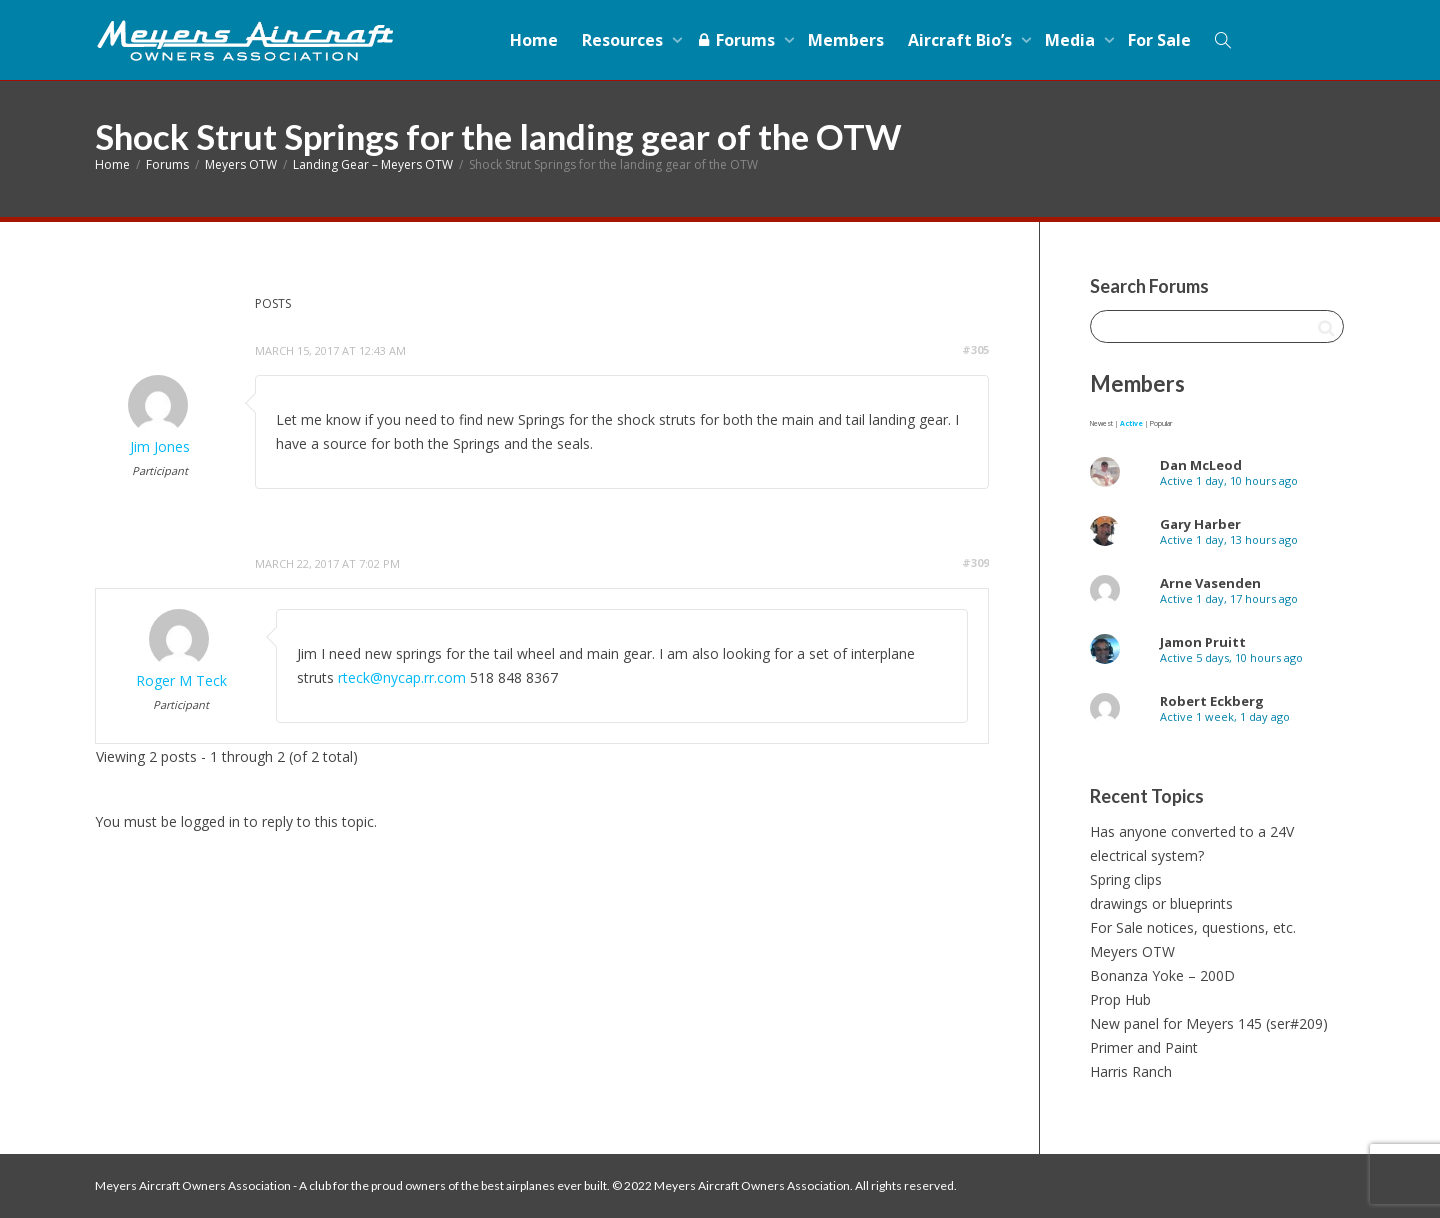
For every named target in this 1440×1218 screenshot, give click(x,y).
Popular (1161, 423)
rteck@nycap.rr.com (402, 677)
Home (534, 40)
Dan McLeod (1201, 465)
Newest (1101, 423)
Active (1131, 423)
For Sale (1159, 40)
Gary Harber (1200, 524)
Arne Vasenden (1210, 583)
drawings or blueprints (1161, 903)
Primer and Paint (1144, 1047)
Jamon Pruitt (1203, 642)
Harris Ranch (1131, 1071)
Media (1072, 40)
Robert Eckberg (1212, 701)
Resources (624, 40)
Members (846, 40)
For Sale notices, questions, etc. (1193, 927)
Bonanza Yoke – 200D (1162, 975)
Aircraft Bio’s (962, 40)
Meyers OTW (241, 164)
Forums (737, 40)
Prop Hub (1120, 999)
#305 (975, 349)
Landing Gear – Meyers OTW (373, 164)
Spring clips (1126, 879)
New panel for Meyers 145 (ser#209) (1209, 1023)
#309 (975, 562)
